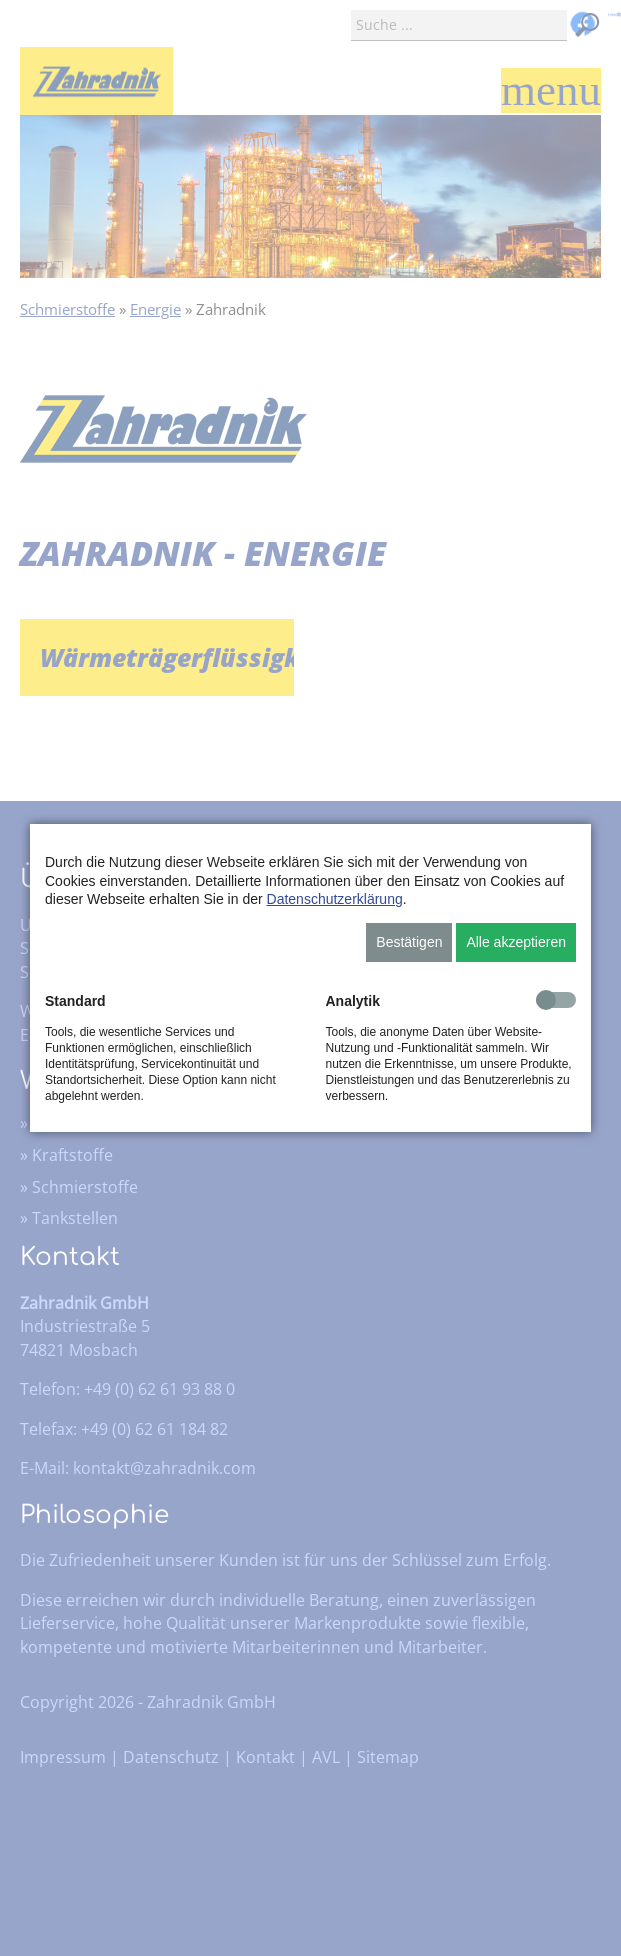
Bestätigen (409, 942)
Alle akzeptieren (516, 942)
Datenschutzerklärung (335, 899)
